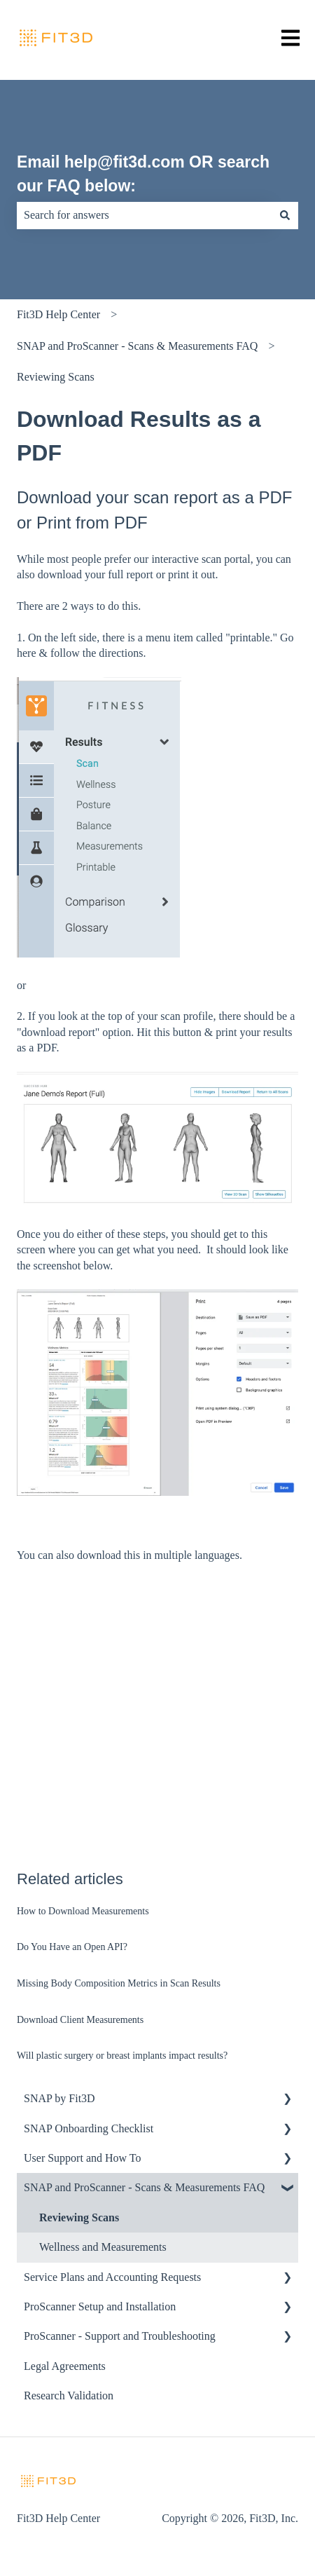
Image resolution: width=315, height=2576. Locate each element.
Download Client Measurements (80, 2020)
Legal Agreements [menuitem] (65, 2366)
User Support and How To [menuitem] (82, 2158)
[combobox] (144, 215)
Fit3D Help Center (58, 314)
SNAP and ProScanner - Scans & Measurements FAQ (137, 346)
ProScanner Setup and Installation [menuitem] (100, 2306)
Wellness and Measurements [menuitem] (103, 2247)
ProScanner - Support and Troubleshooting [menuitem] (120, 2336)
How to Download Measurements (83, 1911)
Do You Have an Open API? (72, 1947)
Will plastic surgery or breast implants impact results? (122, 2055)
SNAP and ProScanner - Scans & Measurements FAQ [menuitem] (144, 2187)
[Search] (285, 215)
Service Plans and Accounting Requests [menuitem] (112, 2277)
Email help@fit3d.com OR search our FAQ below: (143, 174)
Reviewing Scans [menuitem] (79, 2217)
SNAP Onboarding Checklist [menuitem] (88, 2128)
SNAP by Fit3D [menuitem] (59, 2098)
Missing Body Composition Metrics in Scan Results (118, 1983)
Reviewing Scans (55, 377)
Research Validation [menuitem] (68, 2395)
